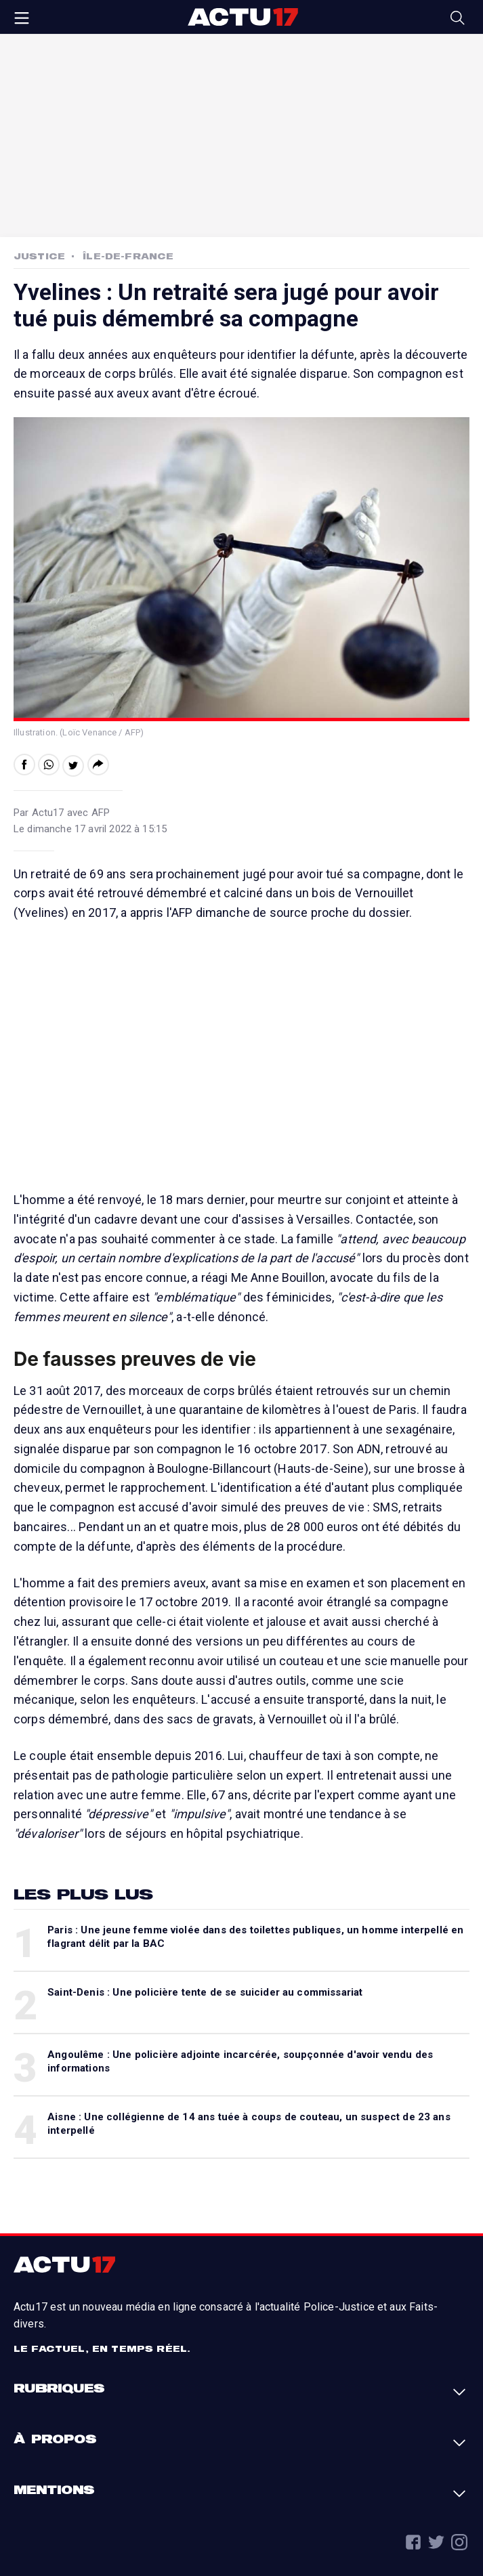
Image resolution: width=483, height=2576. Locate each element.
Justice (39, 256)
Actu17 (242, 17)
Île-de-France (128, 256)
